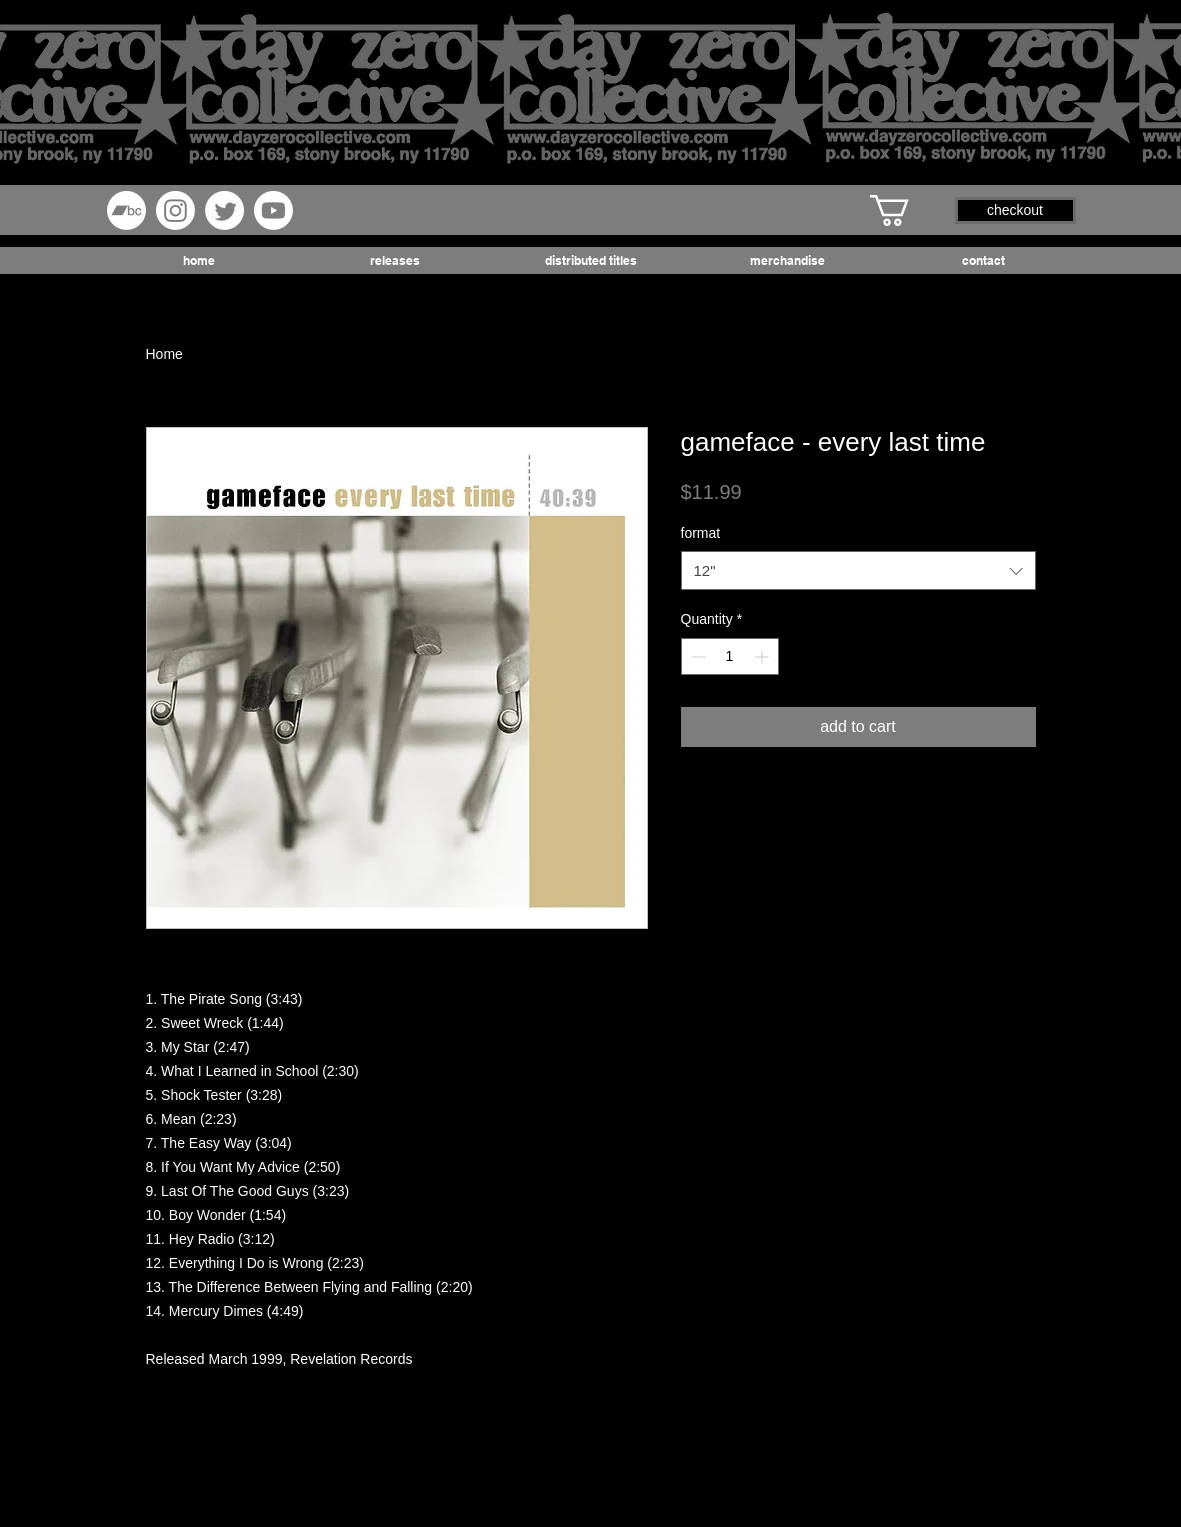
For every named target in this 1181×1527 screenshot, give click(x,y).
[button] (908, 210)
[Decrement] (696, 656)
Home (164, 354)
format (701, 533)
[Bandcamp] (126, 210)
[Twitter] (224, 210)
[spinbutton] (730, 656)
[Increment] (763, 656)
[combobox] (858, 570)
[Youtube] (273, 210)
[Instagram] (175, 210)
